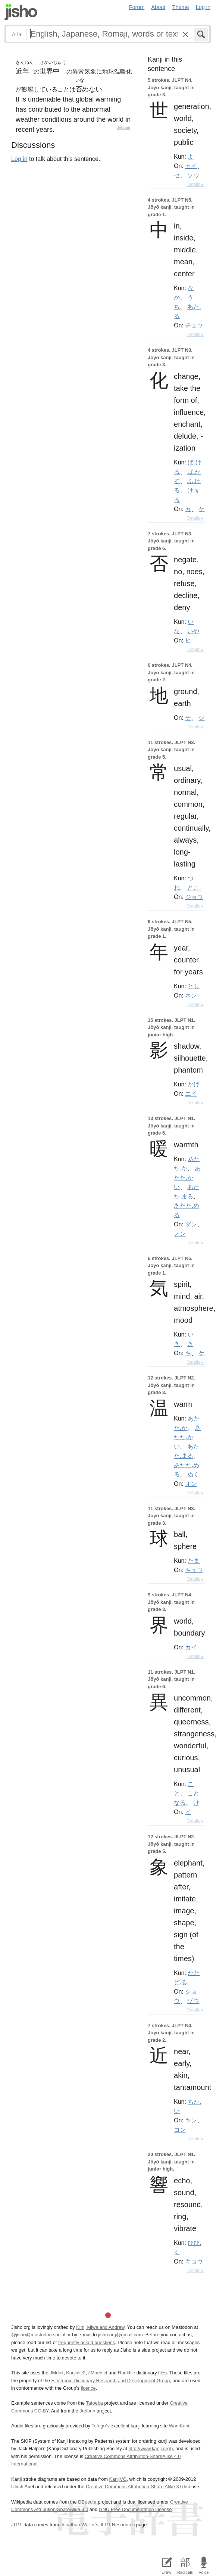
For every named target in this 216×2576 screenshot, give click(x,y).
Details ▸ (195, 184)
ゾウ (193, 2001)
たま (194, 1560)
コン (180, 2129)
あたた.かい (187, 1177)
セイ (191, 166)
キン (191, 2120)
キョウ (194, 2261)
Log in (203, 7)
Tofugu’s (100, 2426)
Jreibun (123, 127)
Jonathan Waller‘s (79, 2524)
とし (194, 986)
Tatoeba (94, 2403)
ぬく (193, 1474)
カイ (191, 1647)
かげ (194, 1084)
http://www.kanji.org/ (149, 2448)
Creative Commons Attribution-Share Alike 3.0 (134, 2486)
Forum (137, 7)
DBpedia (87, 2502)
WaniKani (179, 2426)
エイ (191, 1093)
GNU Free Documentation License (135, 2509)
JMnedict (97, 2373)
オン (191, 1484)
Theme (180, 7)
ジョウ (194, 897)
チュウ (194, 325)
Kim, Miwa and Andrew (100, 2327)
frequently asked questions (86, 2342)
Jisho (20, 12)
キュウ (194, 1570)
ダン (191, 1224)
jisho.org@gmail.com (120, 2334)
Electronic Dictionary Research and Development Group (110, 2380)
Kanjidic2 (75, 2373)
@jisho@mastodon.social (38, 2334)
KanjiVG (117, 2479)
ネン (191, 995)
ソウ (193, 175)
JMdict (56, 2373)
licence (88, 2388)
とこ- (194, 887)
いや (193, 631)
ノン (180, 1233)
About (158, 7)
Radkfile (126, 2373)
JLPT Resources (117, 2524)
